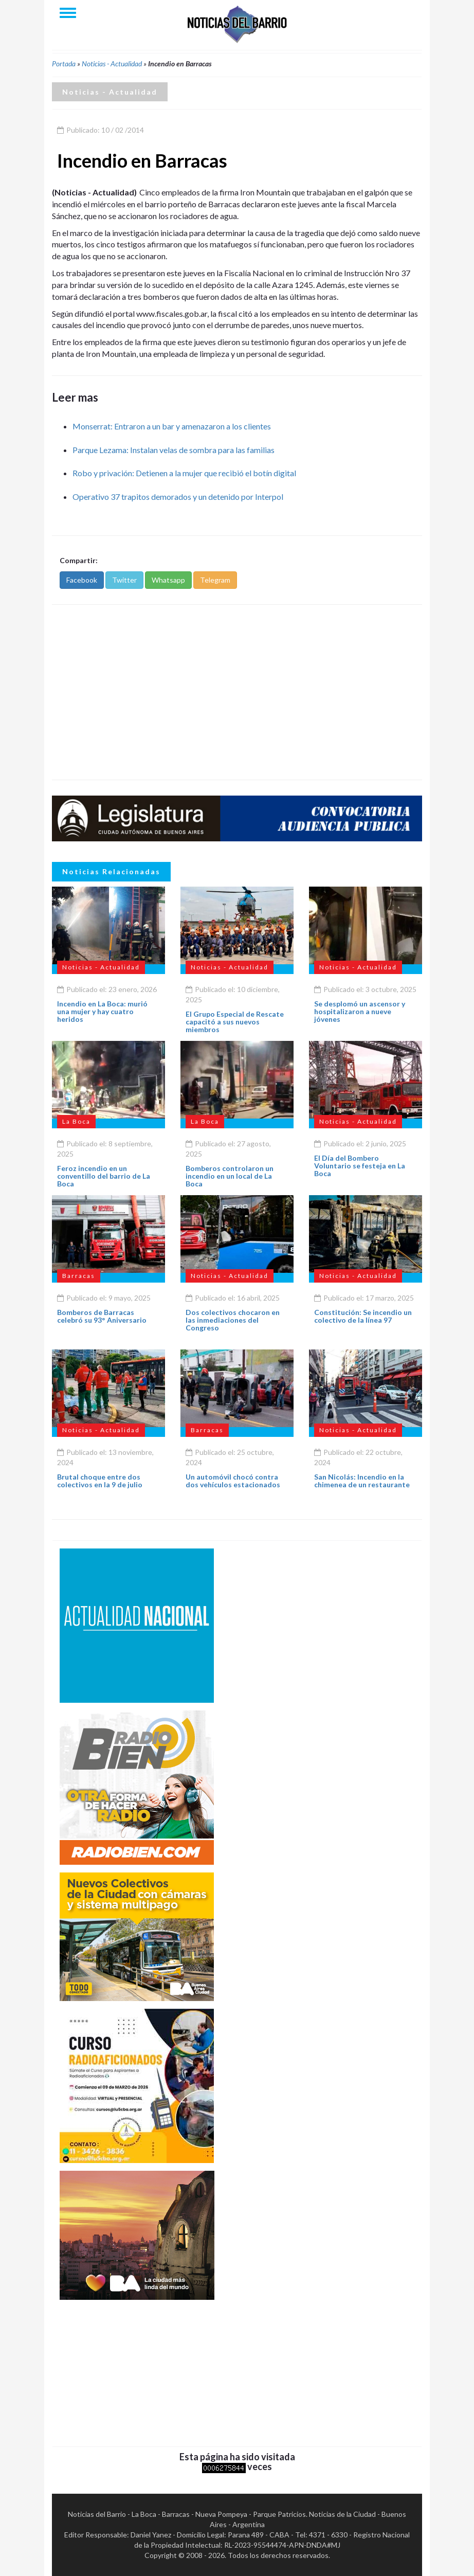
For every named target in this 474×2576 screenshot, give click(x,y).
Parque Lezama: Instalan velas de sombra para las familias (173, 450)
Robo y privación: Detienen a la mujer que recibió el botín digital (184, 473)
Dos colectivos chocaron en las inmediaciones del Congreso (233, 1320)
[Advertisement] (237, 692)
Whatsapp (168, 579)
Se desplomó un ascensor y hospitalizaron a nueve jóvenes (359, 1011)
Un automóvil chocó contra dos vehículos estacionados (233, 1480)
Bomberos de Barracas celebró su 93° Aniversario (102, 1316)
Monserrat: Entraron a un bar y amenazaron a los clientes (171, 426)
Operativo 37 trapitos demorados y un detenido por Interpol (177, 496)
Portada (64, 63)
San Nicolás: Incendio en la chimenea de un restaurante (362, 1480)
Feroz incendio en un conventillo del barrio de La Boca (103, 1176)
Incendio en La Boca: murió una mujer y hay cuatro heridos (102, 1011)
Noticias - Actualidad (112, 63)
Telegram (215, 579)
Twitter (124, 579)
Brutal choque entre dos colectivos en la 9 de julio (99, 1480)
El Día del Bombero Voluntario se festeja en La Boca (359, 1166)
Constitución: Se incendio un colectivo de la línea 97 (363, 1316)
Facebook (81, 579)
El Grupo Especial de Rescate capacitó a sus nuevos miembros (235, 1022)
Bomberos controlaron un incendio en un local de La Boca (230, 1176)
